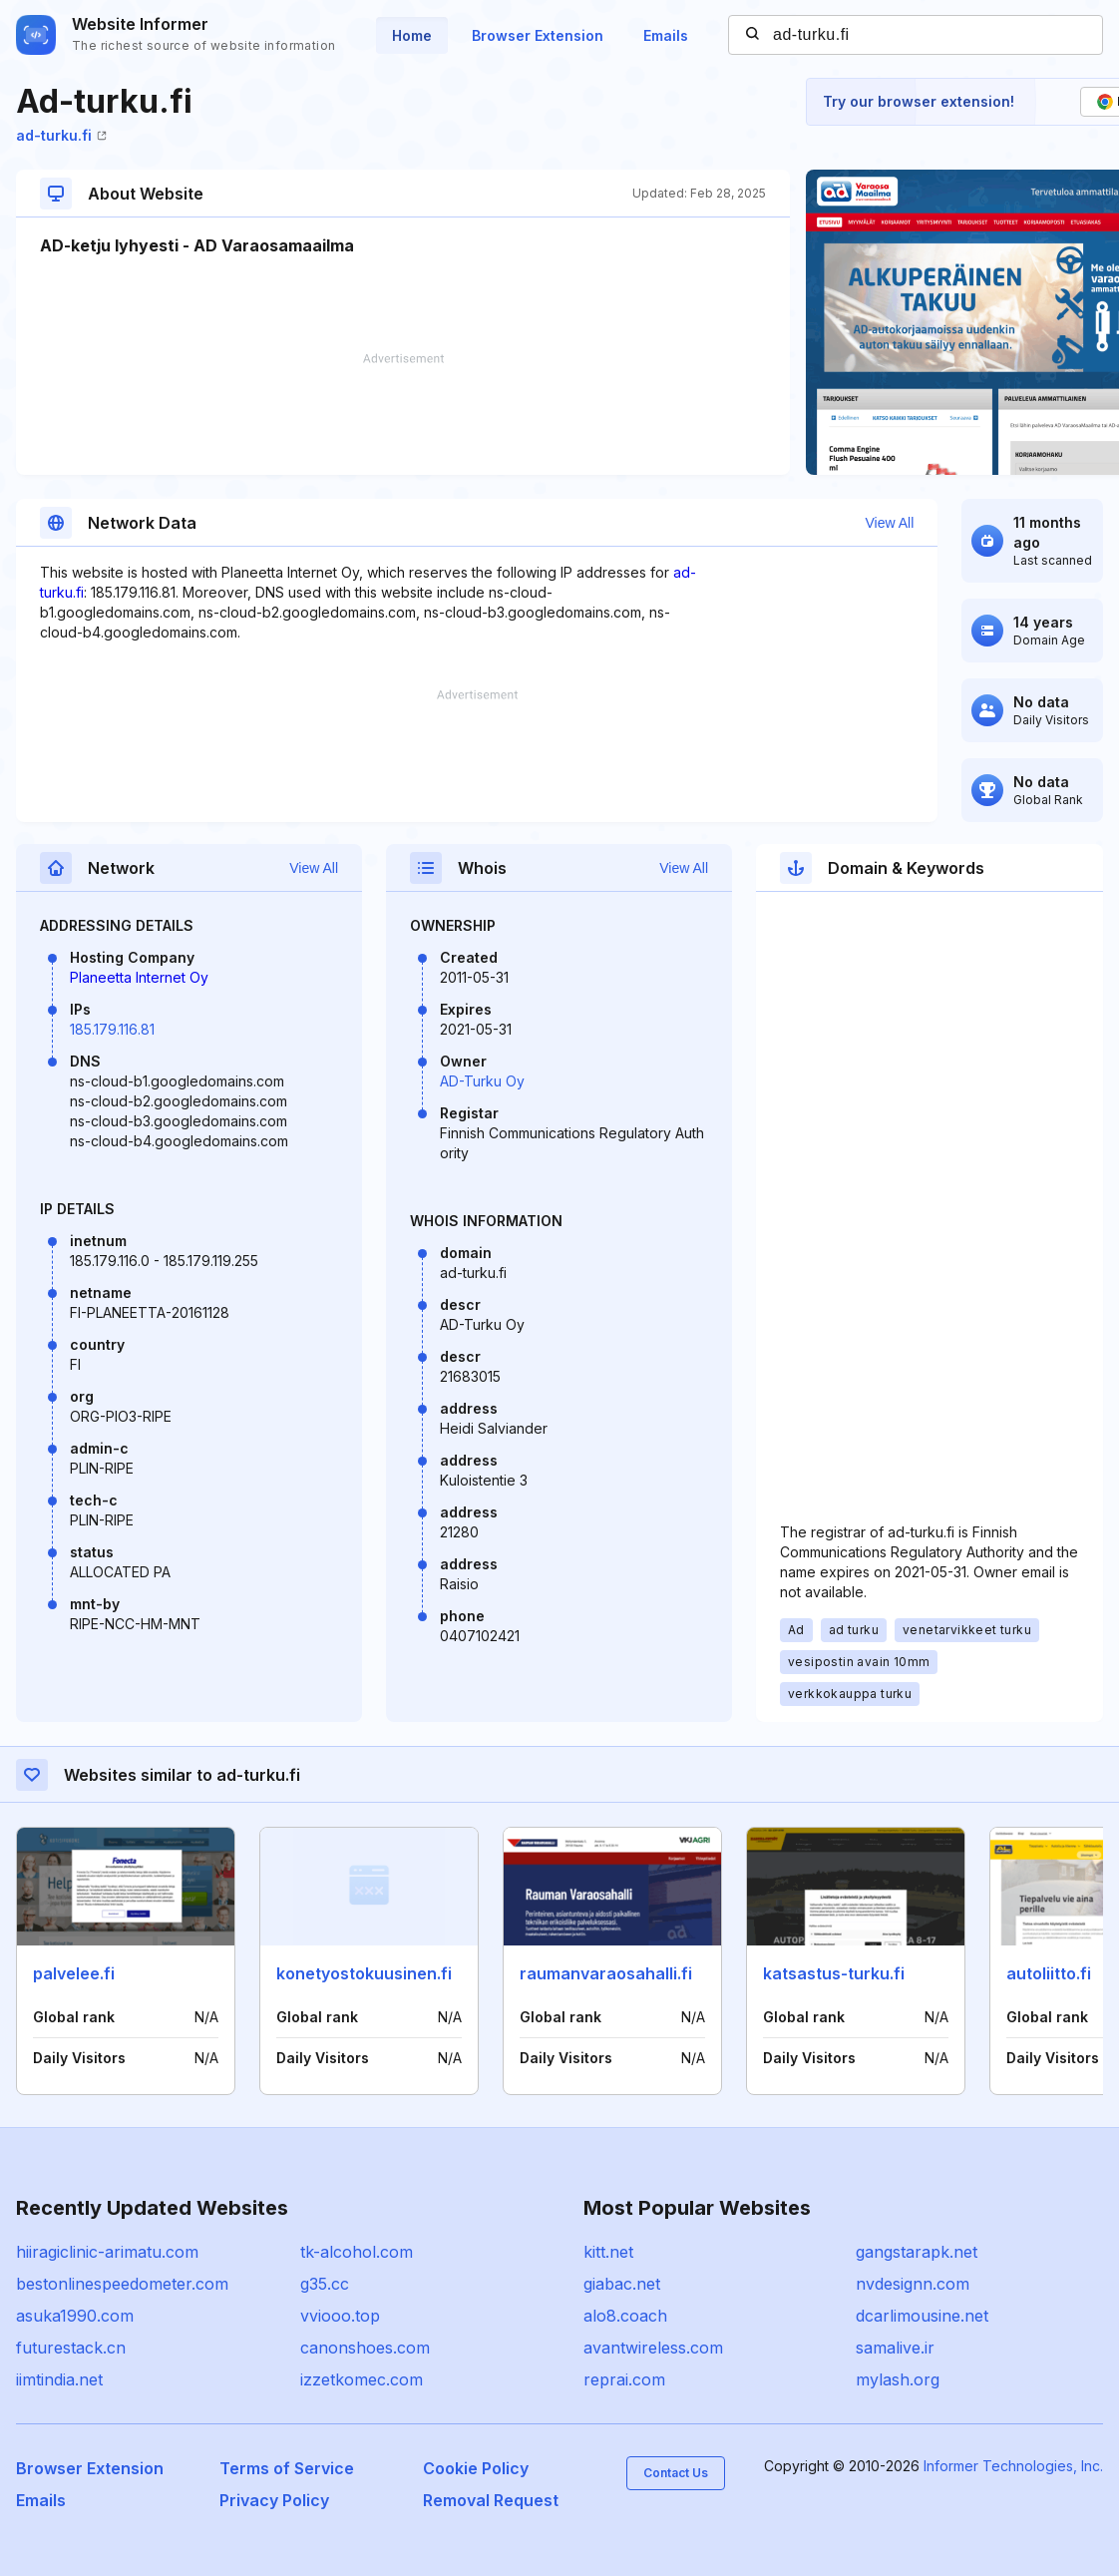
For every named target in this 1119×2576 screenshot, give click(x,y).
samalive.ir (895, 2348)
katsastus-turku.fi (834, 1973)
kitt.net (608, 2252)
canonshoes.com (365, 2348)
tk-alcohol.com (356, 2252)
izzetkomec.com (361, 2379)
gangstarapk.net (916, 2252)
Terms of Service (286, 2468)
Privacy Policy (274, 2500)
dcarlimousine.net (922, 2316)
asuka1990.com (75, 2316)
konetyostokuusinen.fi (364, 1973)
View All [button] (890, 523)
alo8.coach (625, 2316)
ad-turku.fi (61, 135)
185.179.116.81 (112, 1029)
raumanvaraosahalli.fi (606, 1973)
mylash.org (897, 2379)
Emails (665, 35)
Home (412, 35)
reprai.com (624, 2379)
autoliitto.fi (1048, 1973)
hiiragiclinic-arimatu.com (107, 2252)
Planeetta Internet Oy (139, 977)
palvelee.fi (74, 1973)
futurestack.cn (71, 2348)
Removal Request (491, 2500)
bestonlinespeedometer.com (122, 2284)
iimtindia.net (59, 2379)
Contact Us (675, 2472)
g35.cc (324, 2284)
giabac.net (621, 2284)
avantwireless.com (653, 2348)
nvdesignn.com (912, 2284)
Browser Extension (537, 35)
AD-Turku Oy (482, 1081)
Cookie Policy (476, 2468)
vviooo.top (340, 2316)
